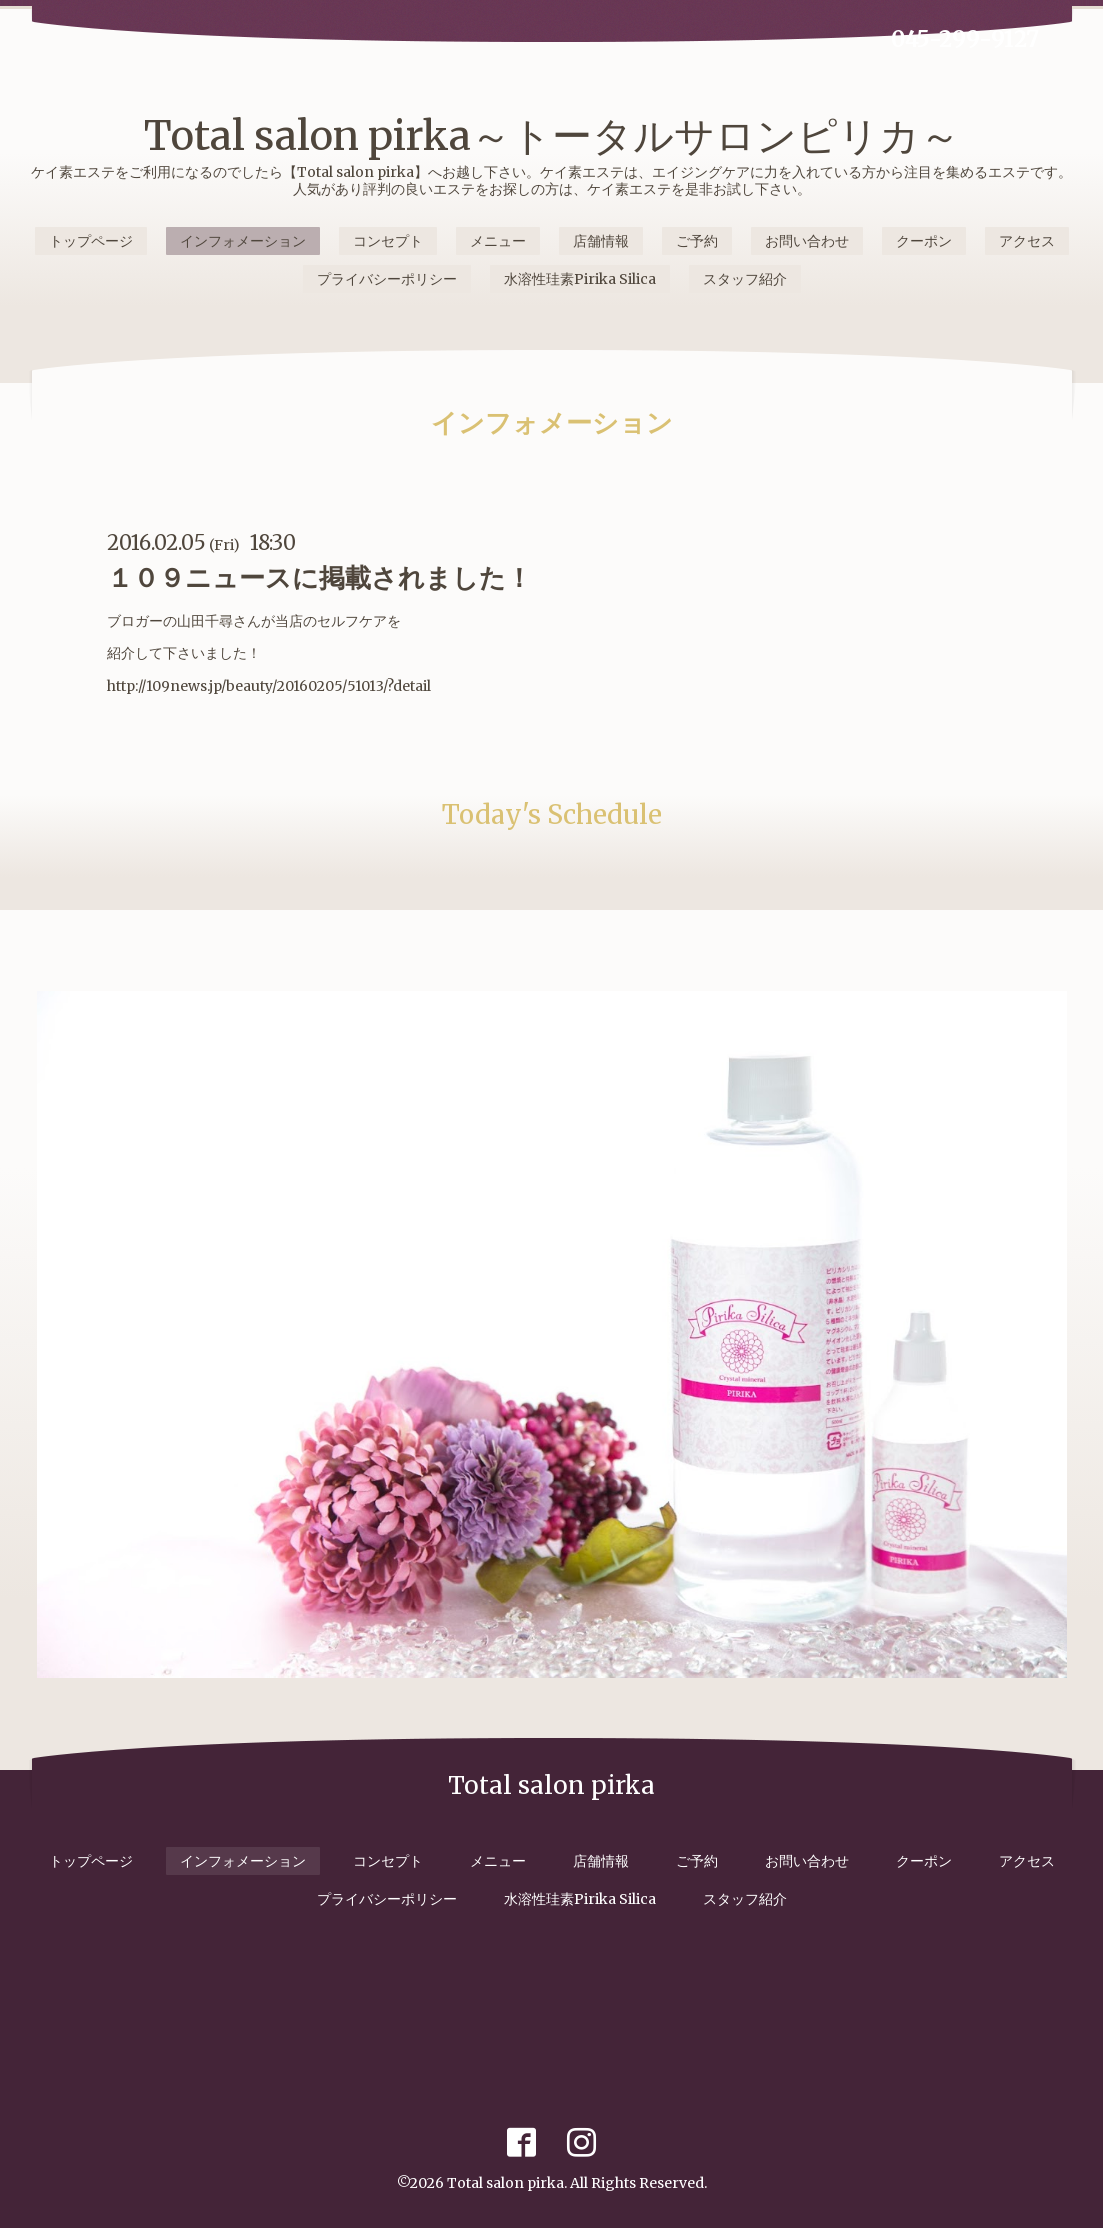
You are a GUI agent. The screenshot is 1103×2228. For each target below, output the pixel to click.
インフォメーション (243, 241)
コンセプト (388, 241)
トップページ (91, 241)
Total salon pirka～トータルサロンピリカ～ (552, 136)
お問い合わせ (807, 241)
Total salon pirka (505, 2183)
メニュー (498, 241)
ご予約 (697, 241)
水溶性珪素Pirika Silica (580, 279)
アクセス (1027, 241)
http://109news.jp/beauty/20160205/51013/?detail (269, 686)
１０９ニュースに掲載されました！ (319, 577)
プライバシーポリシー (387, 279)
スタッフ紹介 (745, 279)
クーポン (924, 241)
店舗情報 (601, 241)
